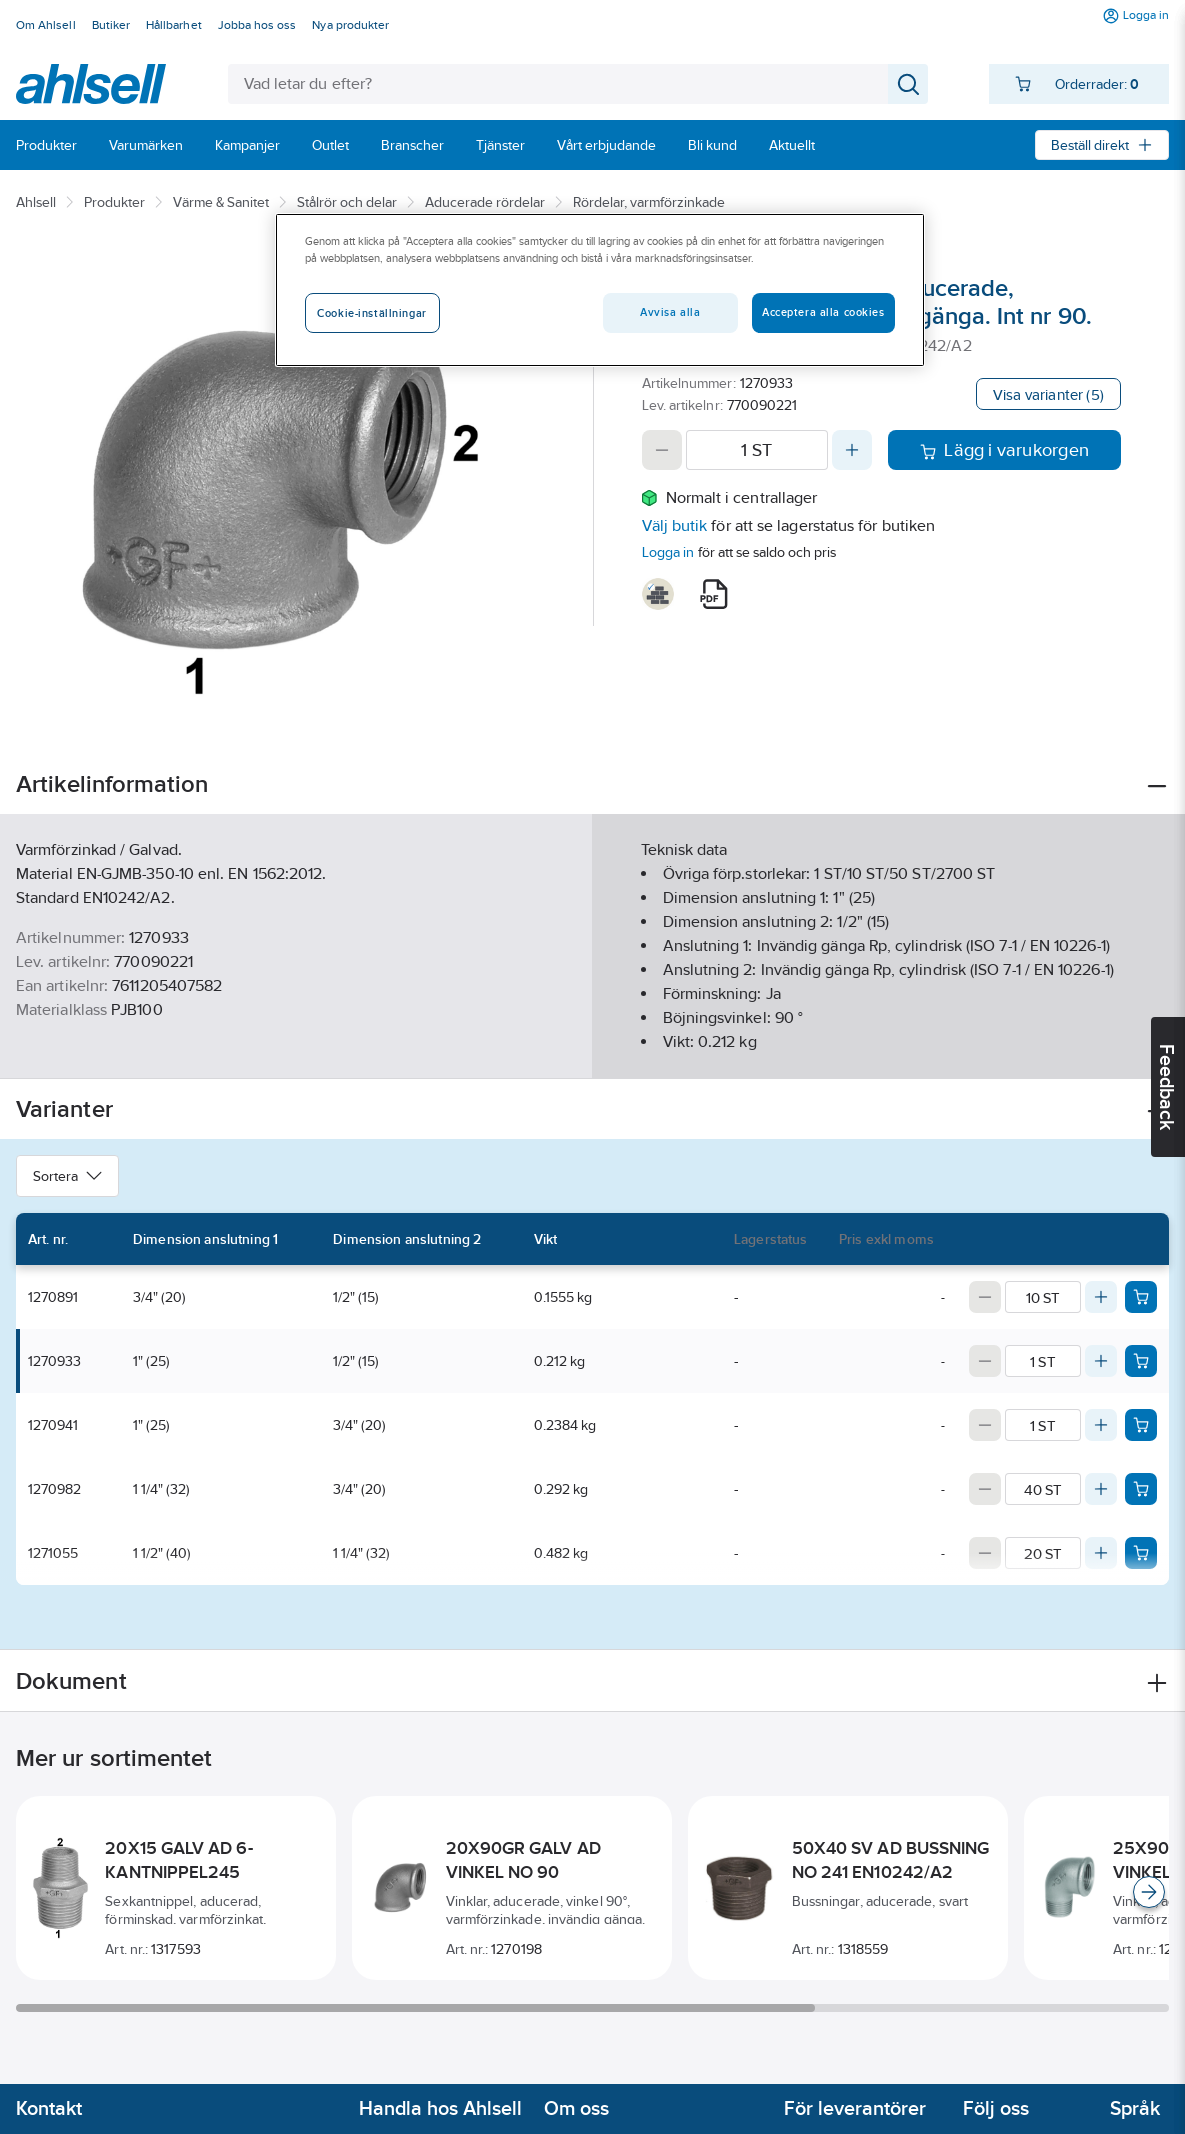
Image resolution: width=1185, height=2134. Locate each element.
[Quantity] (757, 450)
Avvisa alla (670, 312)
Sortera (67, 1176)
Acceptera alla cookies (823, 312)
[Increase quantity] (852, 450)
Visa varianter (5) (1048, 394)
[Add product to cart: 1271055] (1141, 1553)
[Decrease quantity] (662, 450)
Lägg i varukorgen (1004, 450)
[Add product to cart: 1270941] (1141, 1425)
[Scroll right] (1149, 1892)
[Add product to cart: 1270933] (1141, 1361)
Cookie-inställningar (371, 313)
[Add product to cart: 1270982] (1141, 1489)
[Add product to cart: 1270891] (1141, 1297)
